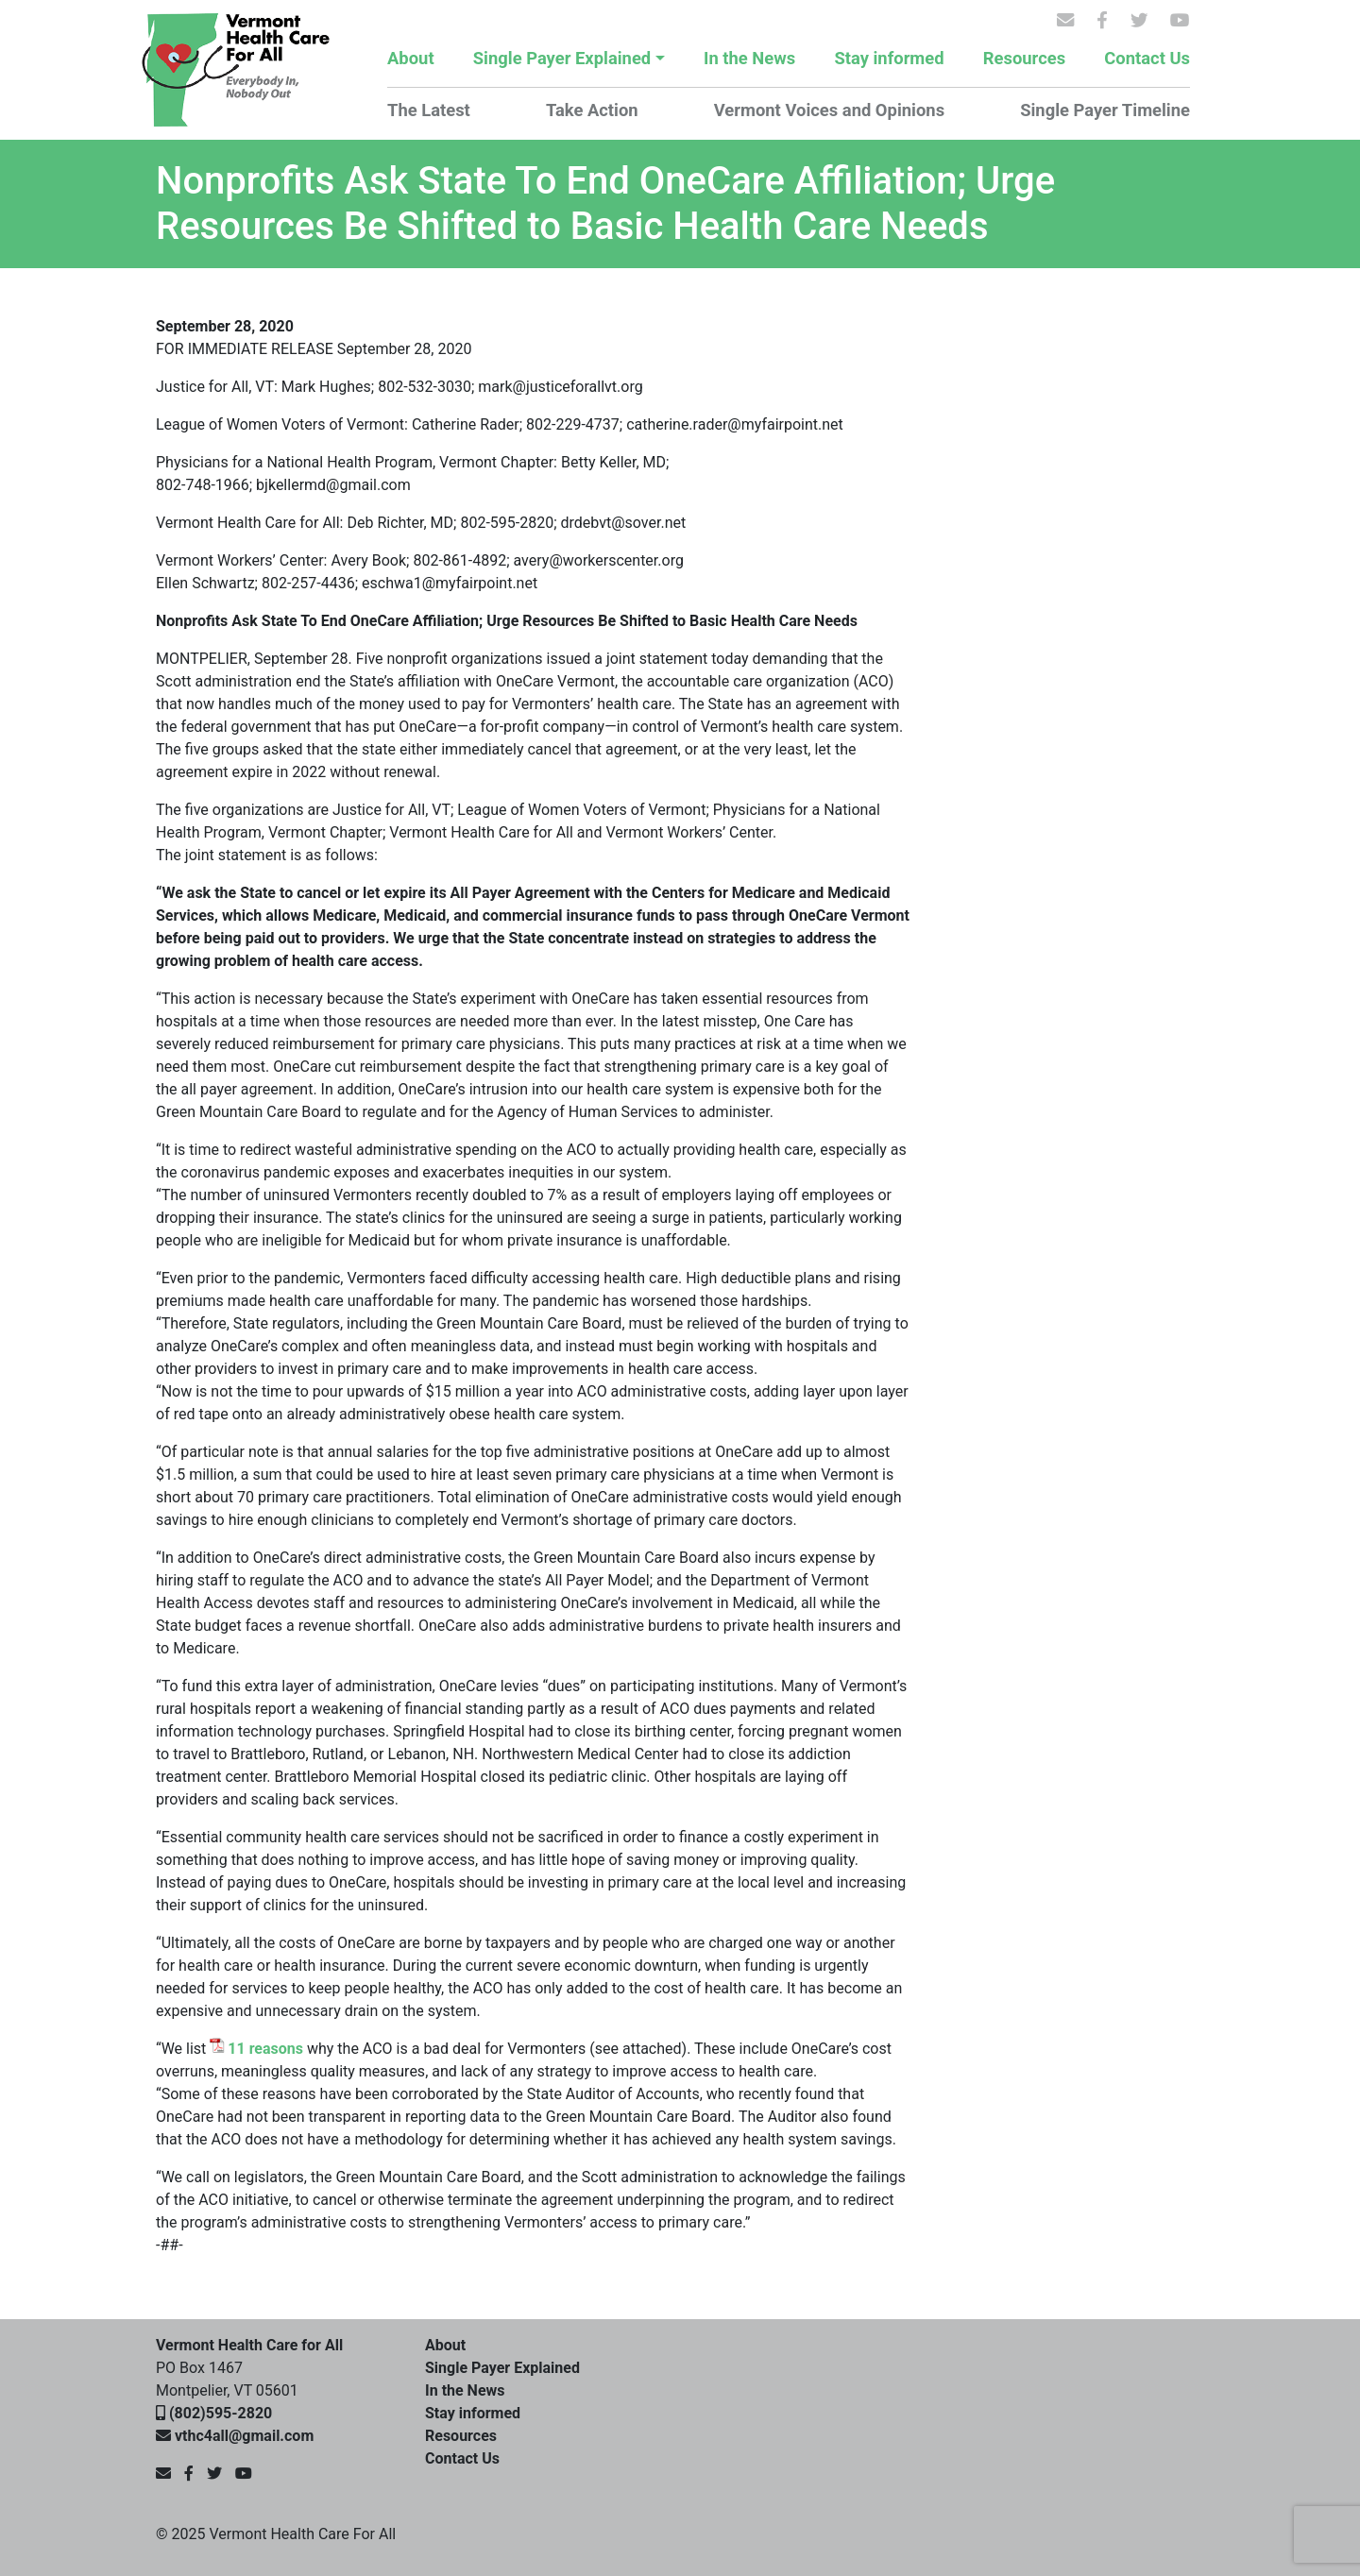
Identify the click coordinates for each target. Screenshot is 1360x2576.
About (410, 58)
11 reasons (265, 2049)
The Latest (428, 110)
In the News (749, 58)
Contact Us (1147, 58)
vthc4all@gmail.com (244, 2436)
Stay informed (889, 58)
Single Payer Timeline (1105, 110)
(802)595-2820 (220, 2413)
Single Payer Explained (562, 58)
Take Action (592, 110)
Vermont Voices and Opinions (829, 110)
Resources (1024, 58)
